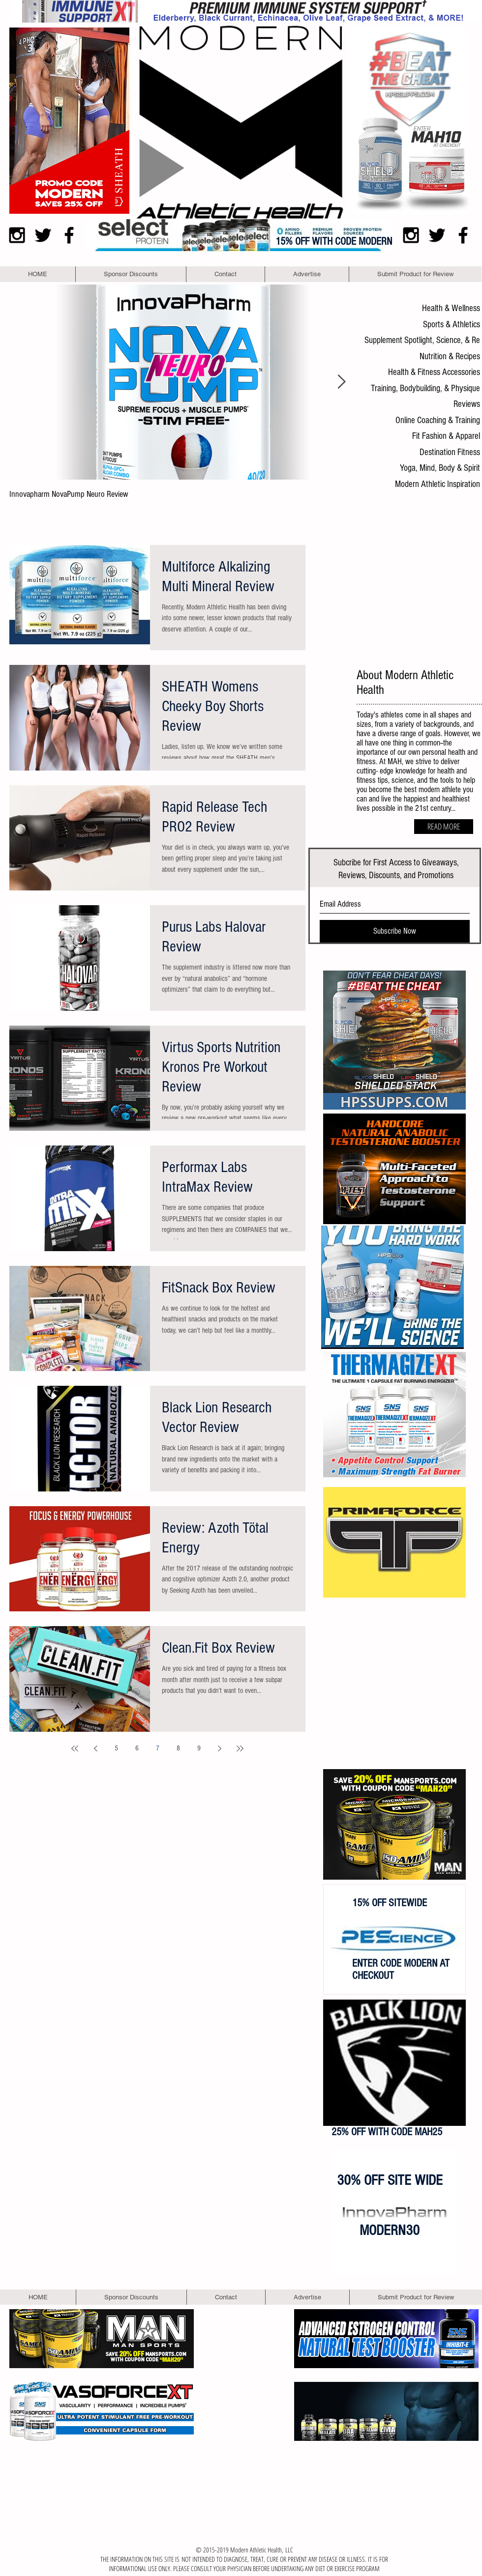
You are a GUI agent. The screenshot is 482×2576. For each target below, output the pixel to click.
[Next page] (219, 1748)
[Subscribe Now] (395, 931)
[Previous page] (95, 1748)
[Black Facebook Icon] (69, 235)
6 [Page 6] (137, 1748)
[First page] (75, 1748)
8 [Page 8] (178, 1748)
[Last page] (240, 1748)
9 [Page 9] (199, 1748)
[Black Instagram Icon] (17, 235)
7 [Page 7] (157, 1748)
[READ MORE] (443, 826)
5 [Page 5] (116, 1748)
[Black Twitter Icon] (43, 235)
